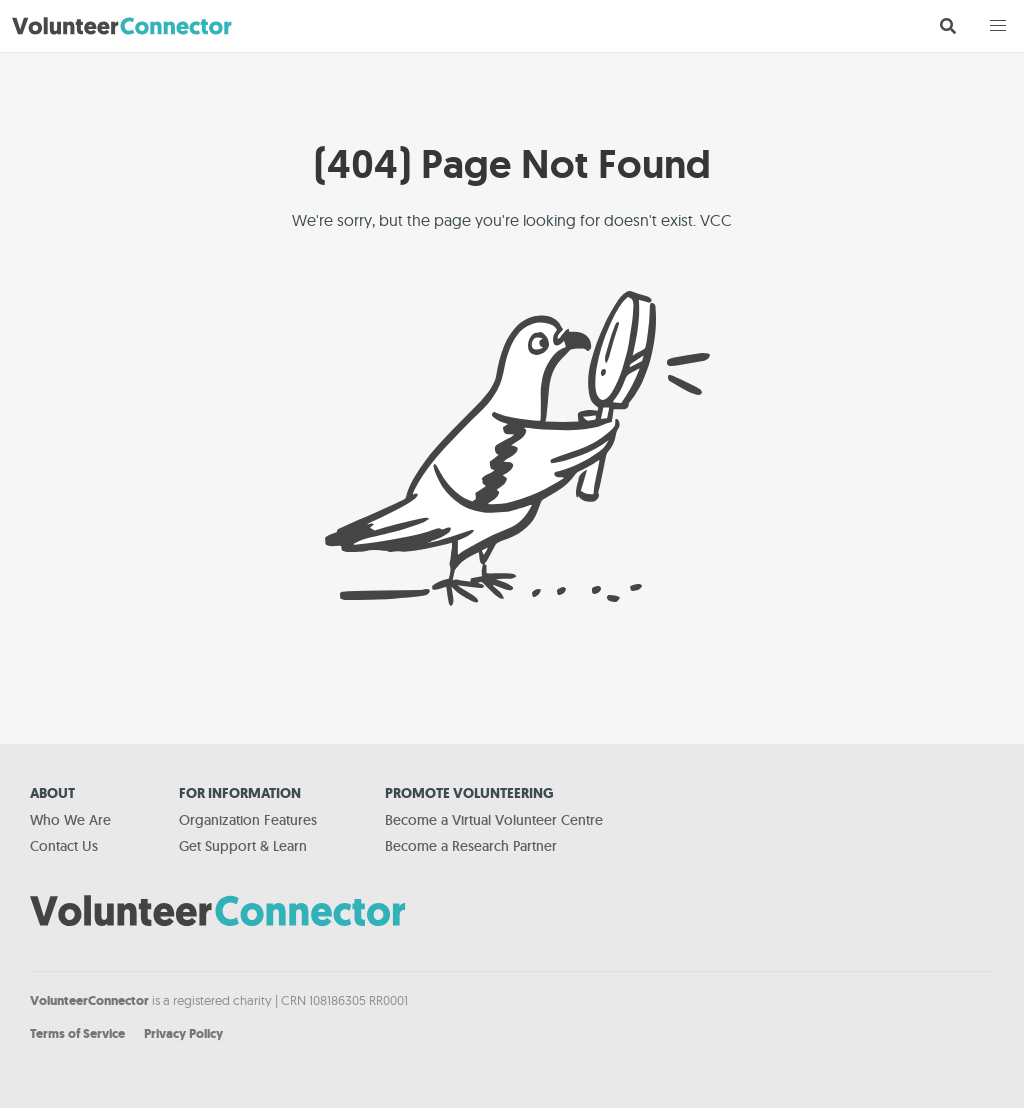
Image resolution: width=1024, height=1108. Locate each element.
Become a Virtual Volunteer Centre (494, 820)
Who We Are (70, 820)
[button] (998, 26)
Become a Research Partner (471, 846)
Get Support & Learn (243, 846)
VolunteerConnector (89, 1000)
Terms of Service (77, 1033)
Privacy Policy (183, 1033)
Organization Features (248, 820)
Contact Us (64, 846)
